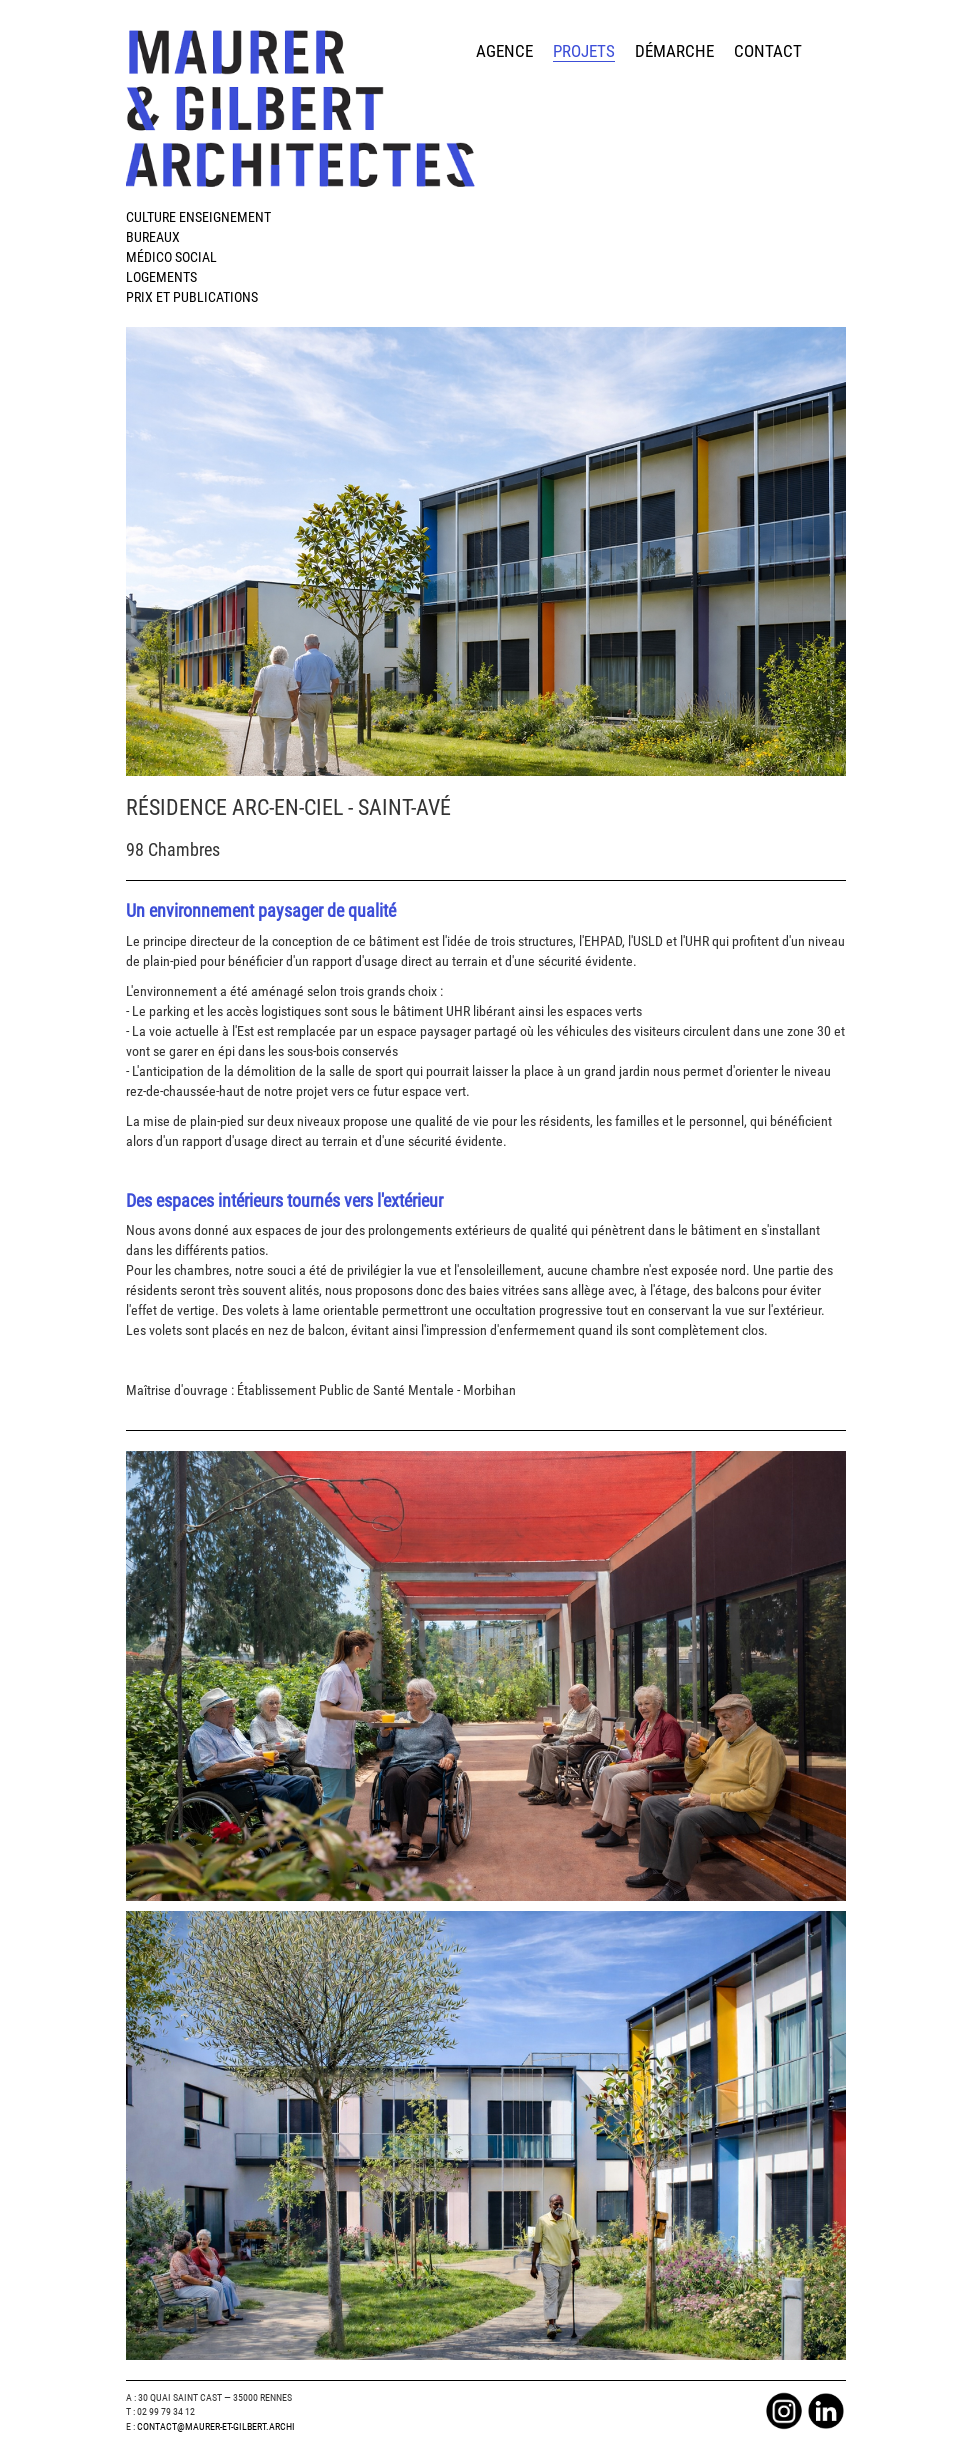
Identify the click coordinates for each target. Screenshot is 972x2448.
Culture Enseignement (198, 217)
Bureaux (153, 237)
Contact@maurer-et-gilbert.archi (216, 2426)
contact (768, 51)
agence (504, 51)
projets (584, 51)
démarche (674, 51)
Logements (161, 277)
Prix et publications (192, 297)
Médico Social (171, 257)
